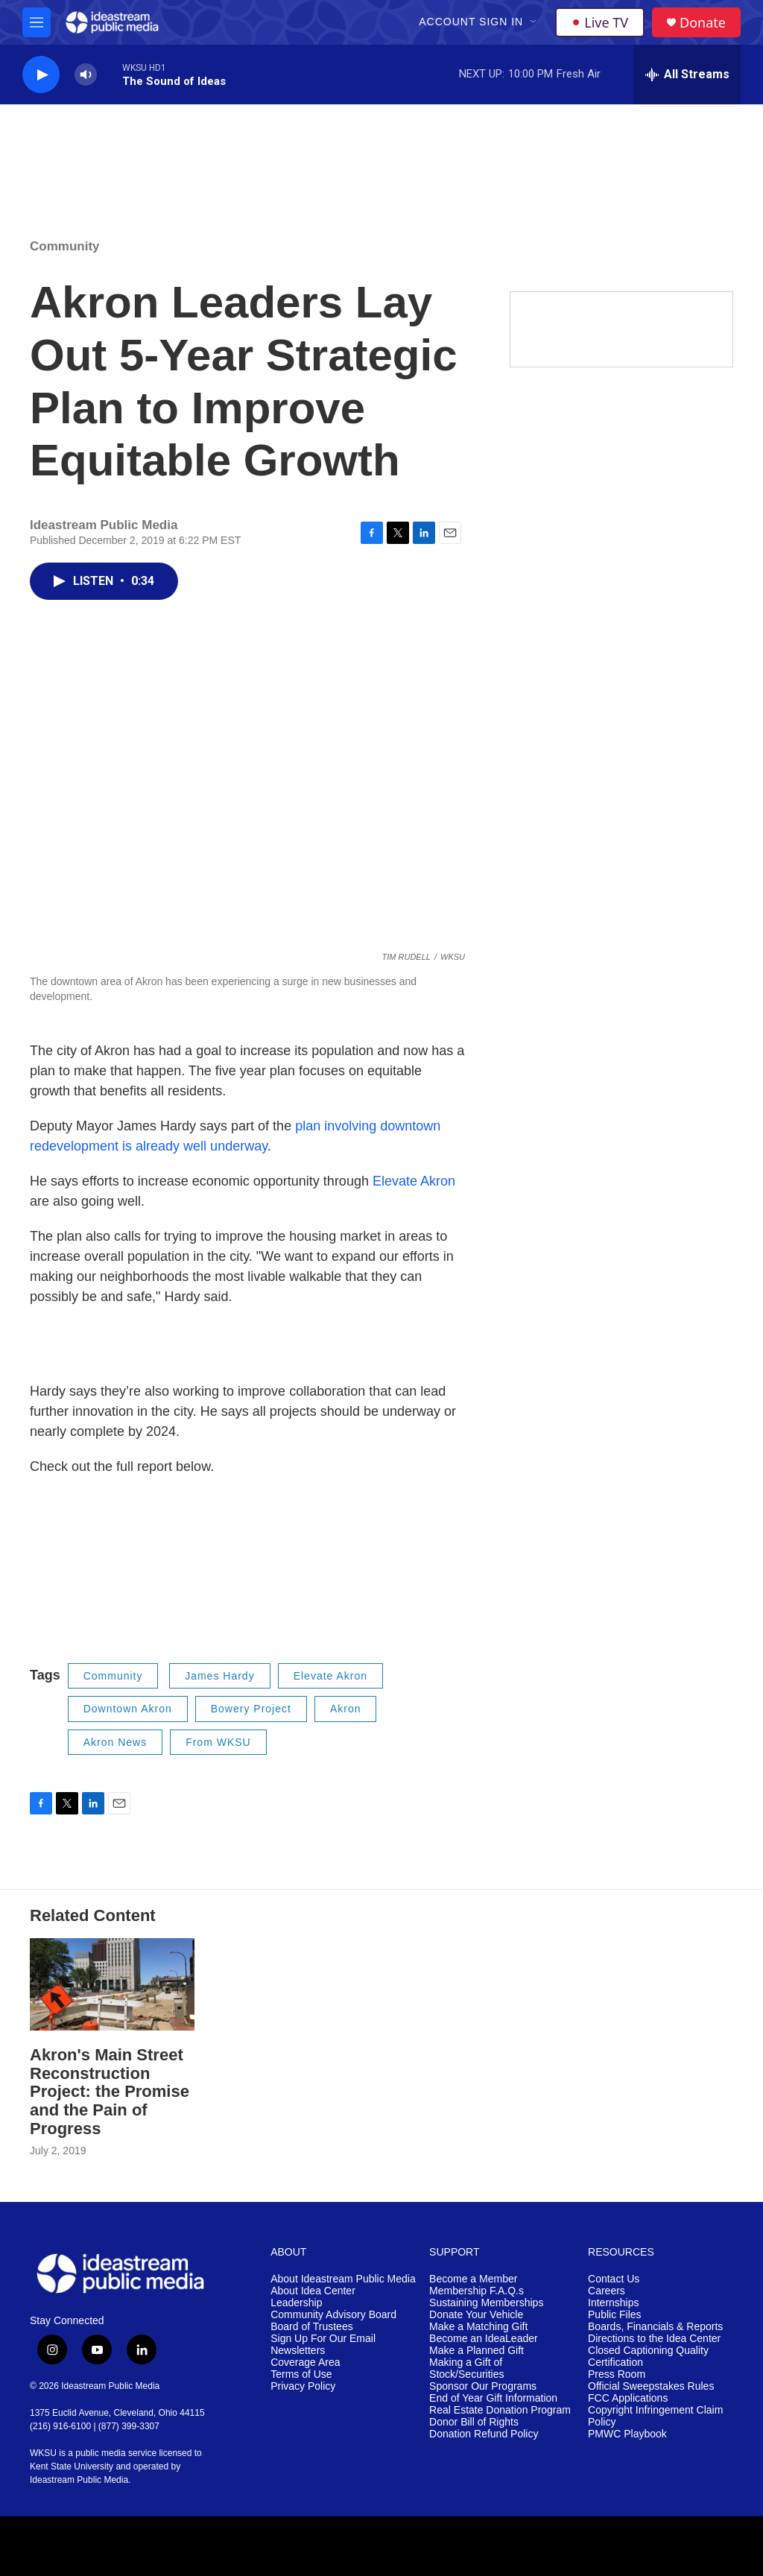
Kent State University (71, 2466)
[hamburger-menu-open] (36, 22)
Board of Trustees (311, 2326)
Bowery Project (251, 1709)
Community (65, 246)
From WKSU (218, 1742)
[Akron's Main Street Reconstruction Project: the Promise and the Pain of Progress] (112, 1984)
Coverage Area (305, 2362)
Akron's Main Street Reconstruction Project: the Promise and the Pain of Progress (109, 2092)
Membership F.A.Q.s (476, 2291)
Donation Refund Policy (483, 2434)
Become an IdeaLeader (483, 2338)
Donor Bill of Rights (474, 2422)
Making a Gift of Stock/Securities (466, 2368)
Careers (606, 2291)
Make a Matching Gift (478, 2326)
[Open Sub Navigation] (534, 22)
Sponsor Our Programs (482, 2386)
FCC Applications (628, 2398)
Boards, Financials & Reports (655, 2326)
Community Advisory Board (333, 2314)
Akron (345, 1709)
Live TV (600, 22)
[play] (41, 74)
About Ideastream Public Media (343, 2279)
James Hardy (219, 1676)
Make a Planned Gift (476, 2350)
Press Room (616, 2374)
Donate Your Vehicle (476, 2314)
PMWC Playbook (627, 2434)
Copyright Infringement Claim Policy (655, 2416)
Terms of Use (301, 2374)
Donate (703, 23)
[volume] (85, 75)
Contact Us (613, 2279)
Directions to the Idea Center (654, 2338)
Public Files (615, 2314)
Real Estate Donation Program (500, 2410)
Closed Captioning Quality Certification (648, 2356)
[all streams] (687, 74)
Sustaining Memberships (486, 2302)
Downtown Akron (127, 1709)
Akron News (115, 1742)
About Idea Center (312, 2291)
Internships (613, 2302)
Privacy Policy (302, 2386)
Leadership (296, 2302)
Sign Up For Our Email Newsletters (323, 2344)
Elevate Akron (414, 1181)
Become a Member (473, 2279)
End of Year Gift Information (493, 2398)
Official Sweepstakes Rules (651, 2386)
